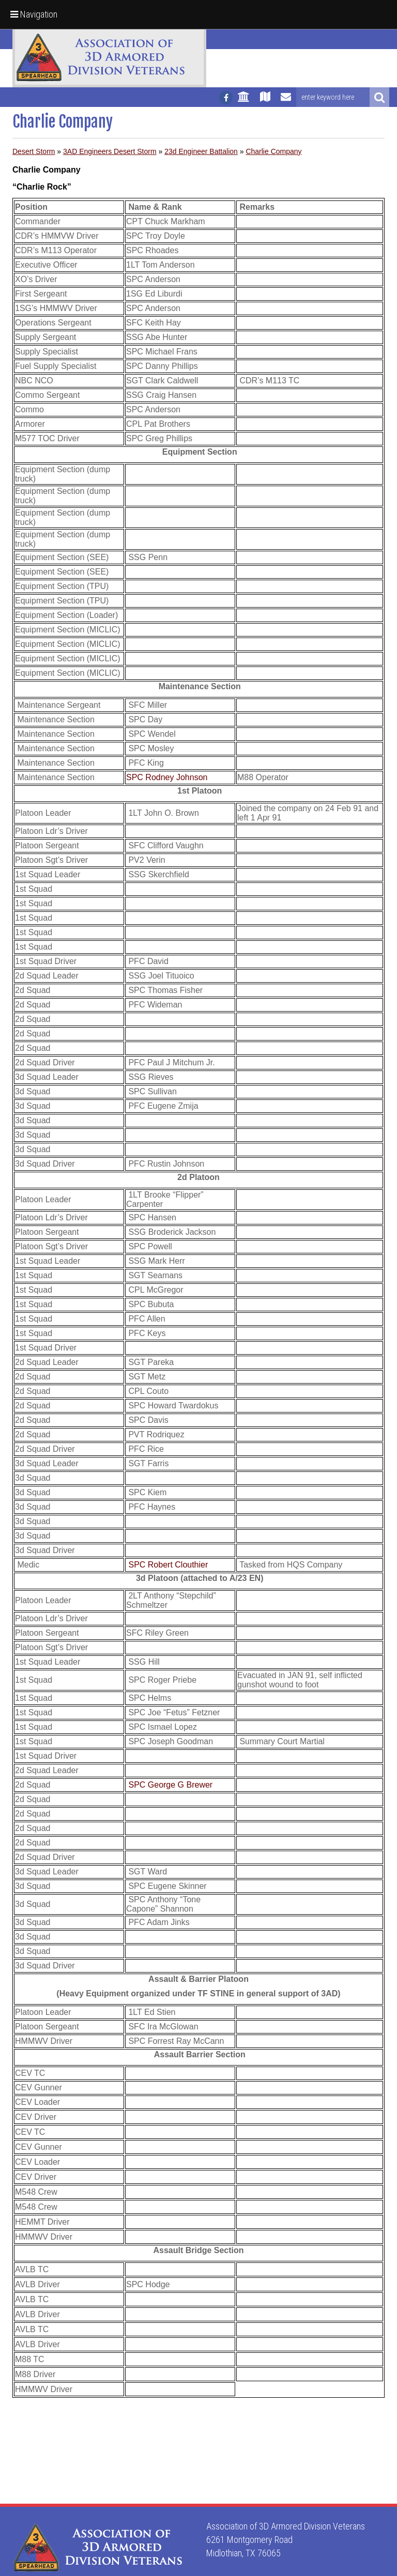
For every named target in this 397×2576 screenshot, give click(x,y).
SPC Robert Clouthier (168, 1564)
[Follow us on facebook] (226, 97)
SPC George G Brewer (170, 1784)
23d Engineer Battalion (201, 151)
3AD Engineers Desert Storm (110, 151)
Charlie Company (273, 151)
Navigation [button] (33, 14)
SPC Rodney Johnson (166, 777)
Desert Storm (33, 151)
